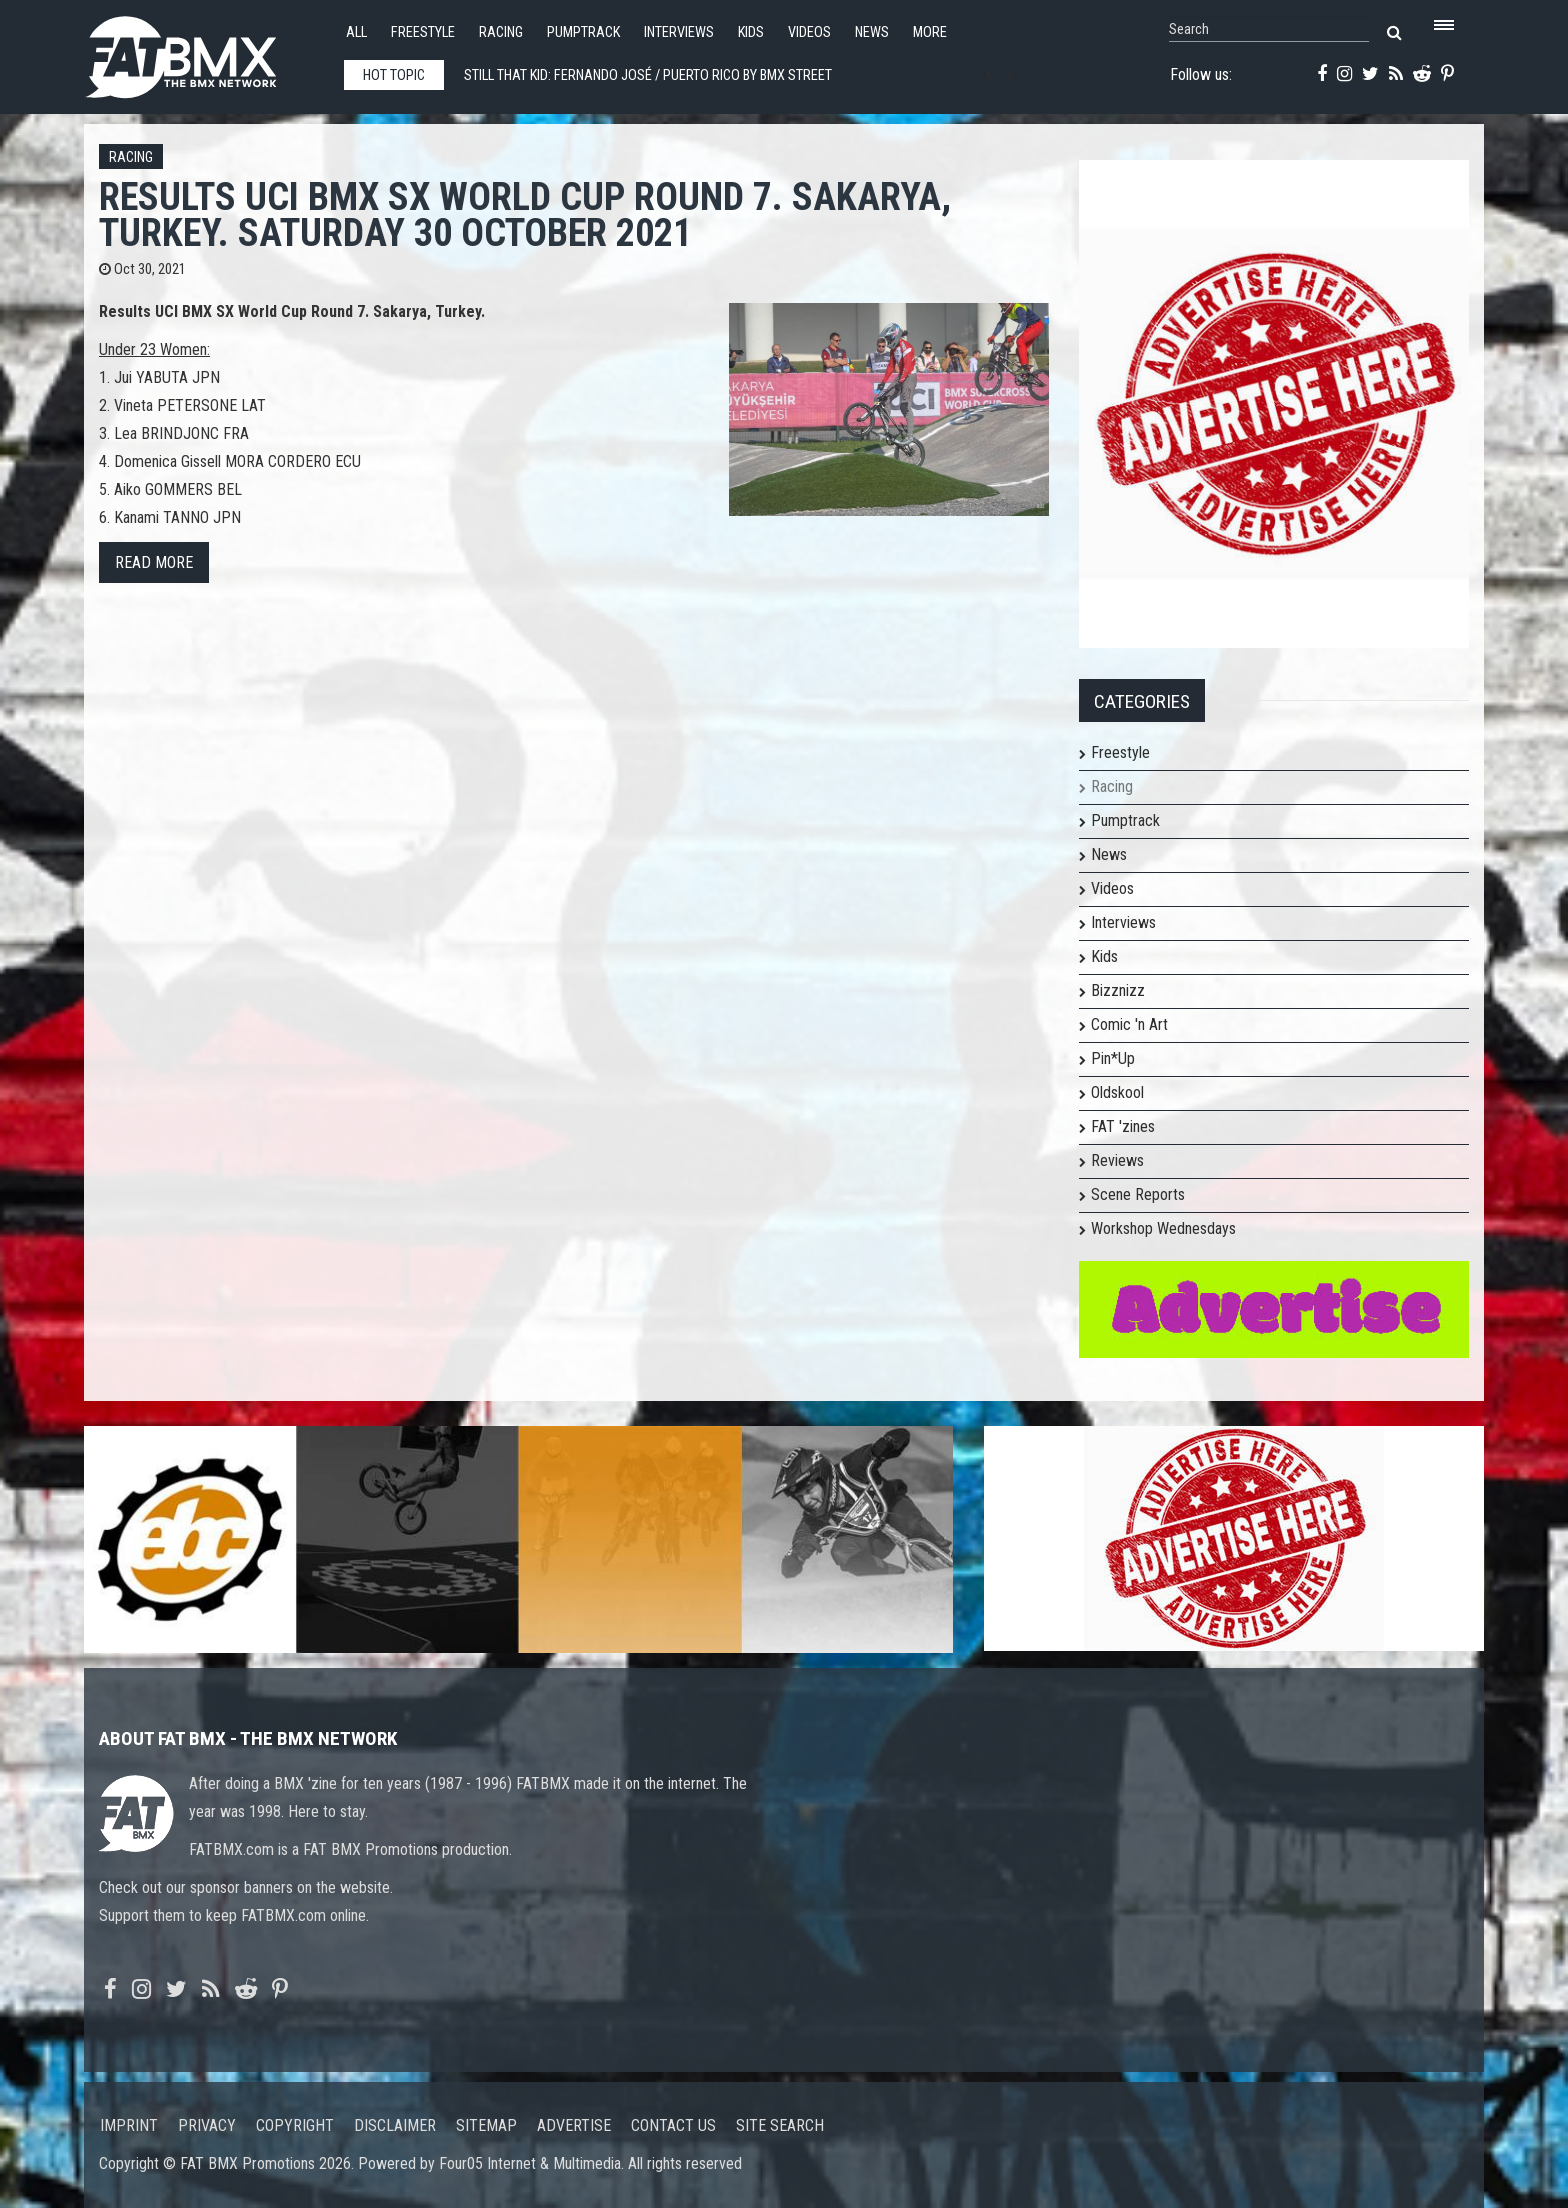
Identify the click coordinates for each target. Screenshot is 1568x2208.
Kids (751, 32)
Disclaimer (395, 2125)
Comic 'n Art (1129, 1024)
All (356, 32)
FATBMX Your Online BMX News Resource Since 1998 (204, 51)
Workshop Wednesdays (1163, 1228)
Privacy (207, 2125)
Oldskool (1117, 1092)
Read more (154, 562)
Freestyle (423, 32)
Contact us (673, 2125)
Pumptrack (583, 32)
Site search (780, 2125)
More (930, 32)
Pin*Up (1113, 1058)
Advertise (574, 2125)
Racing (501, 32)
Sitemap (486, 2125)
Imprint (129, 2125)
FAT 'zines (1123, 1126)
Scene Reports (1138, 1194)
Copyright (295, 2125)
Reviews (1117, 1160)
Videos (809, 32)
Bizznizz (1118, 990)
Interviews (679, 32)
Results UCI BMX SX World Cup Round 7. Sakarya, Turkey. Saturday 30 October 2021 (525, 214)
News (872, 32)
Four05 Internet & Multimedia (530, 2163)
